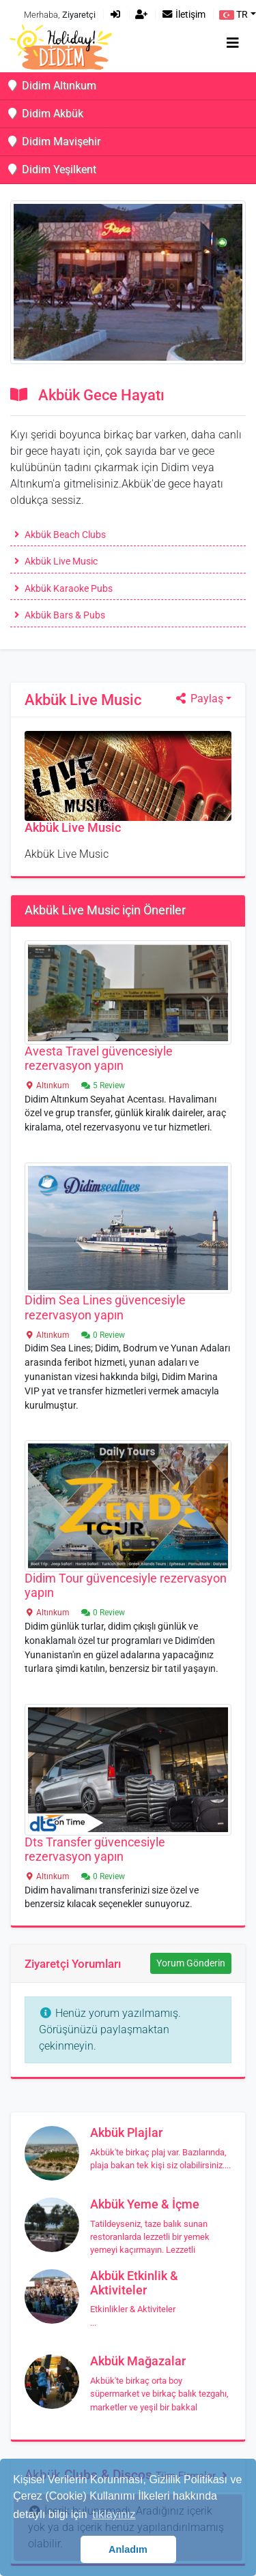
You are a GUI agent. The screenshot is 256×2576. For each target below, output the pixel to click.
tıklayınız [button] (113, 2514)
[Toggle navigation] (233, 43)
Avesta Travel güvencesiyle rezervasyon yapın (99, 1059)
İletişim (183, 14)
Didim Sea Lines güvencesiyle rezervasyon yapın (105, 1307)
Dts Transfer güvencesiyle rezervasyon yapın (95, 1849)
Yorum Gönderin (190, 1963)
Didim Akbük (44, 113)
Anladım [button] (128, 2549)
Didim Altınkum (50, 85)
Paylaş (198, 698)
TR (233, 14)
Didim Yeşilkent (50, 169)
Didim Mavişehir (52, 141)
